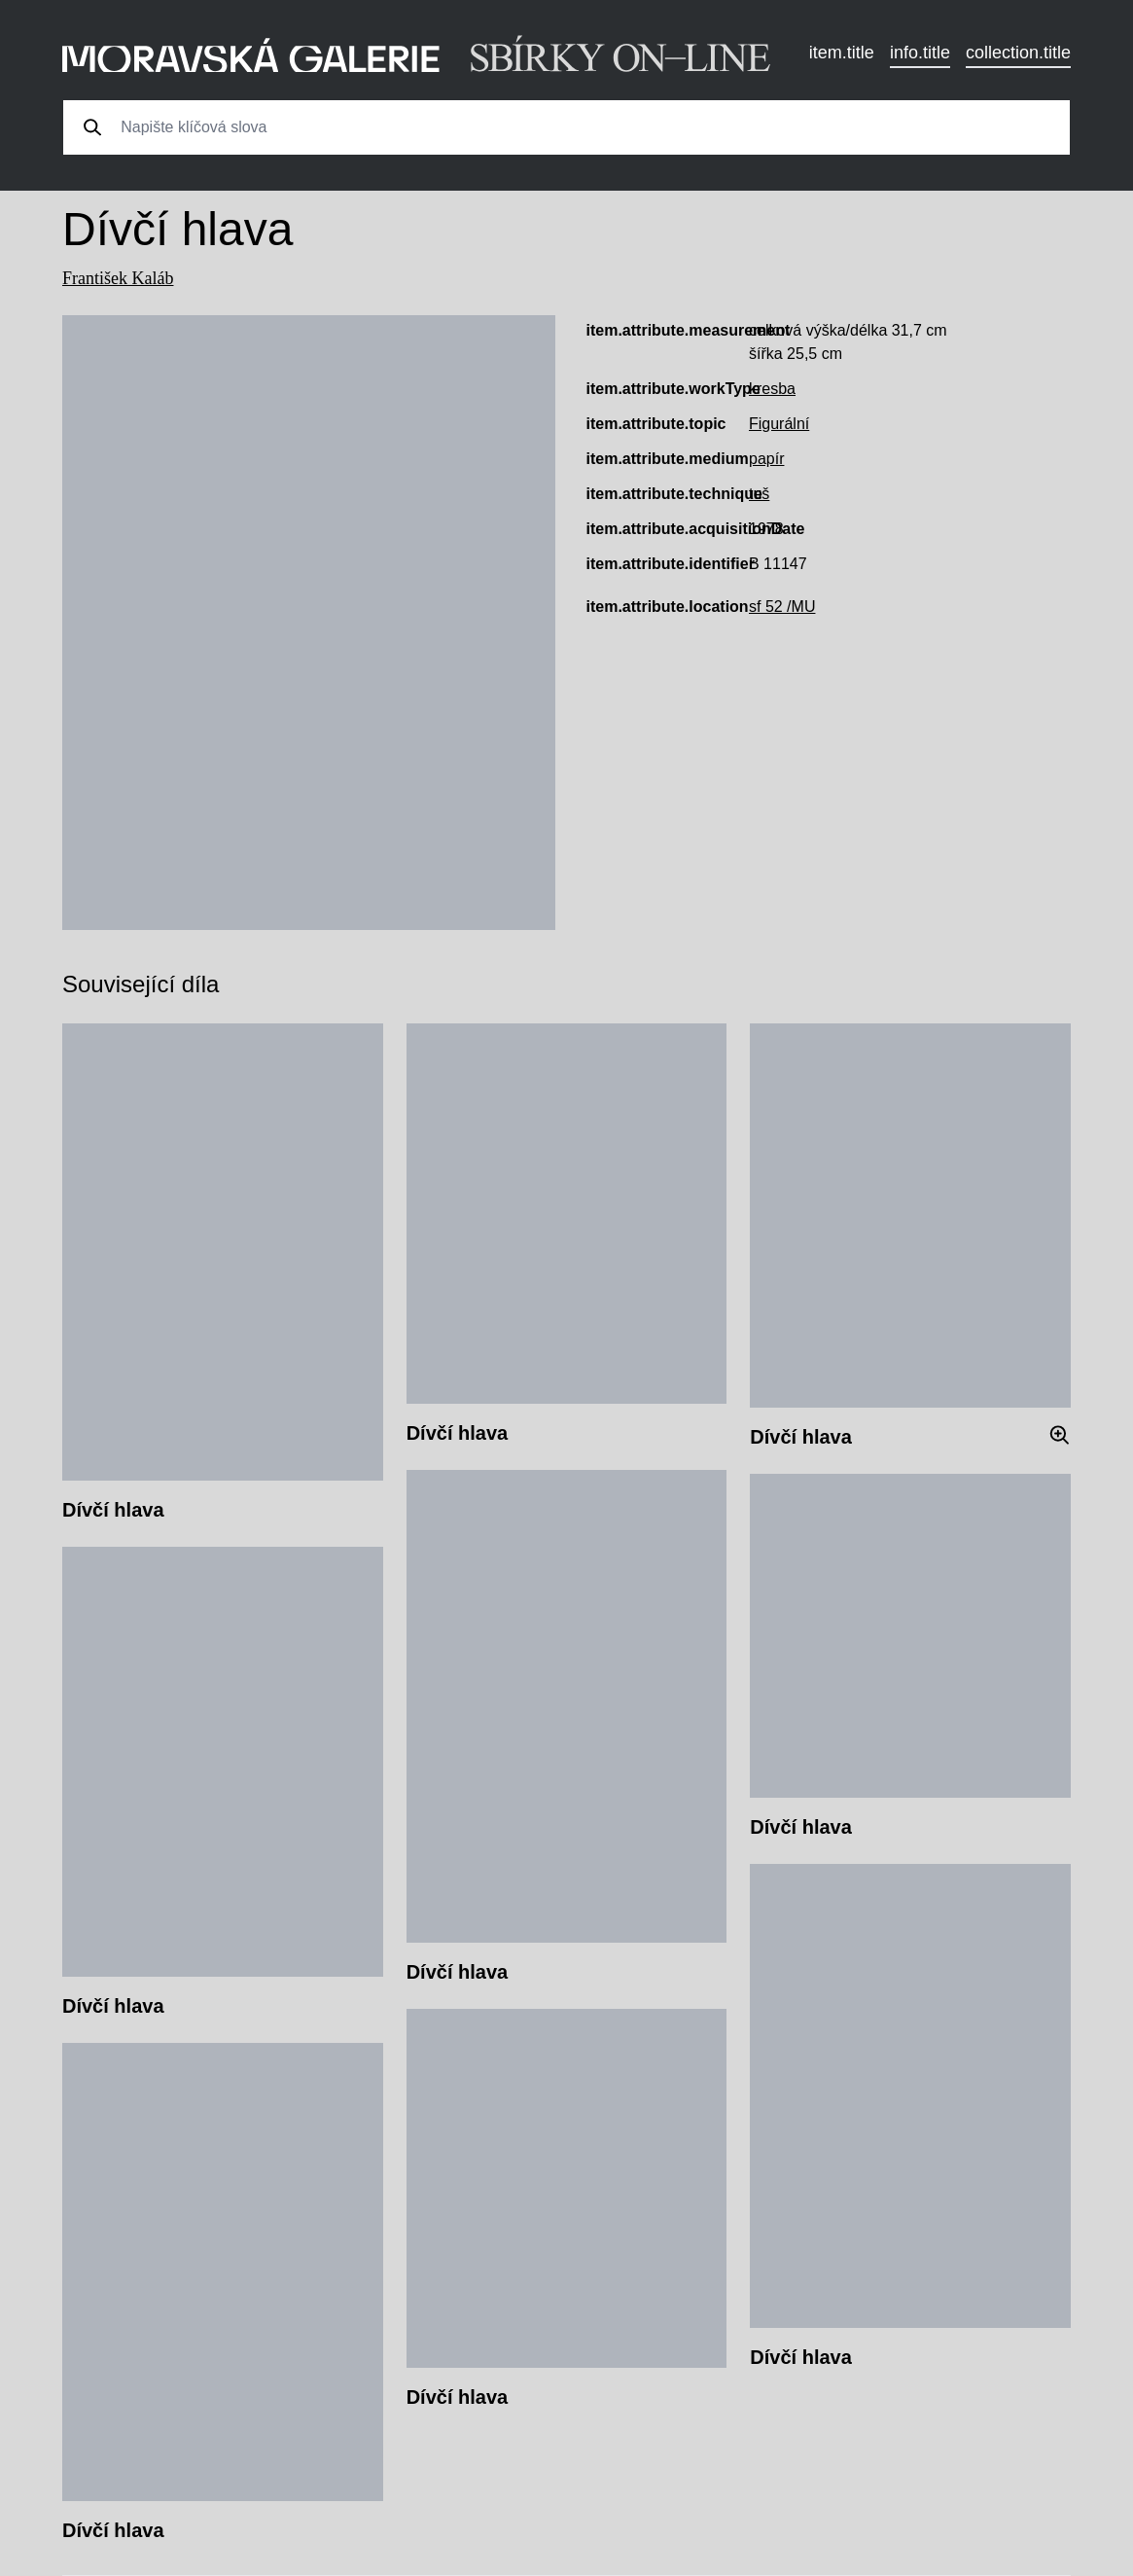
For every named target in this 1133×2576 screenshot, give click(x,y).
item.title (841, 52)
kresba (772, 388)
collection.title (1018, 52)
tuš (759, 493)
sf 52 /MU (782, 606)
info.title (920, 52)
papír (766, 458)
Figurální (779, 423)
